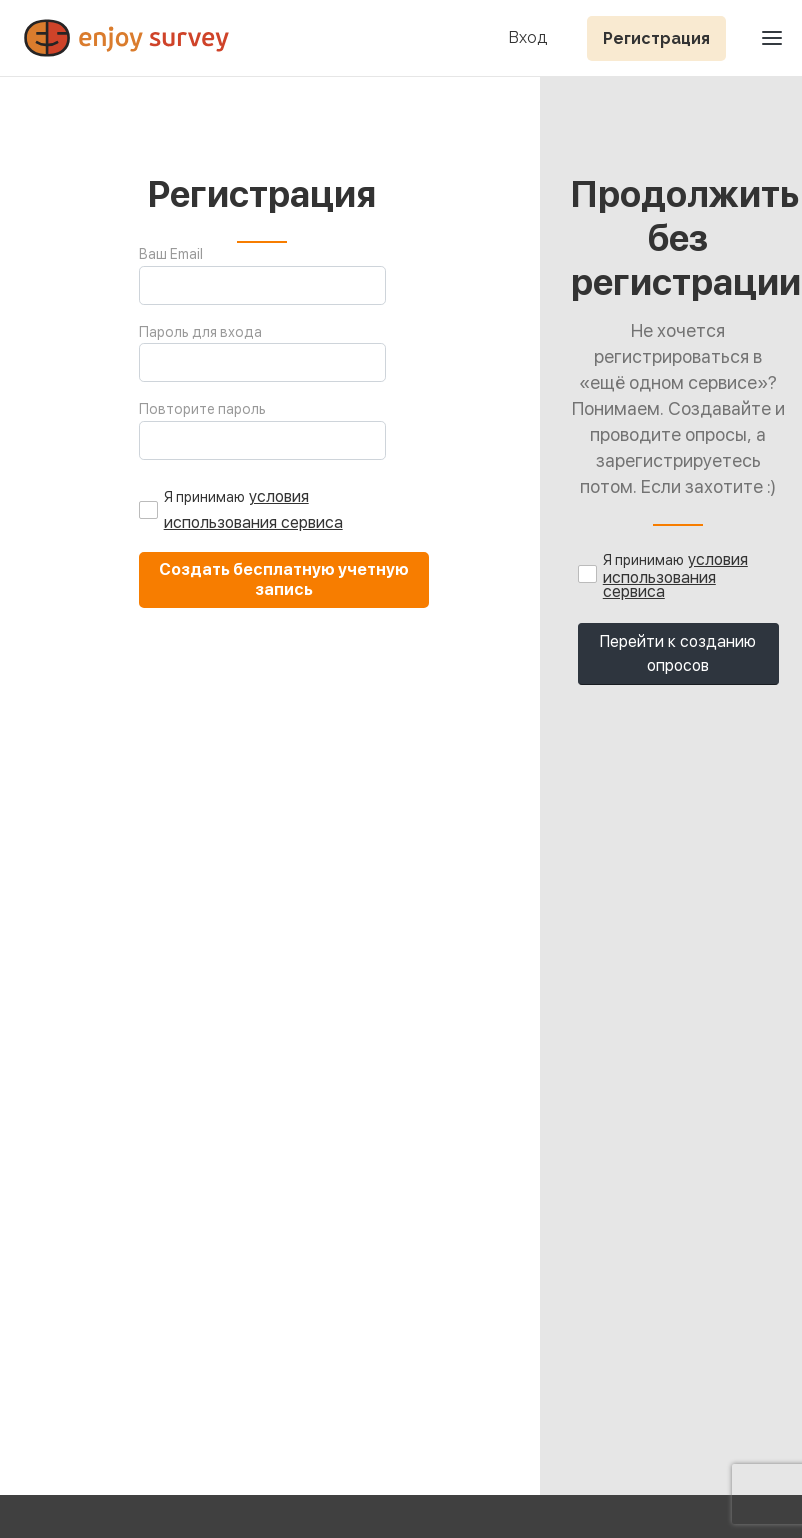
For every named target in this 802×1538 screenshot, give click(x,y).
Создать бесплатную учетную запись (284, 579)
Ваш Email (171, 254)
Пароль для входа (200, 332)
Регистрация (656, 38)
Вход (527, 38)
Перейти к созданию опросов (678, 653)
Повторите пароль (202, 409)
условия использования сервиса (675, 575)
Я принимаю (204, 497)
